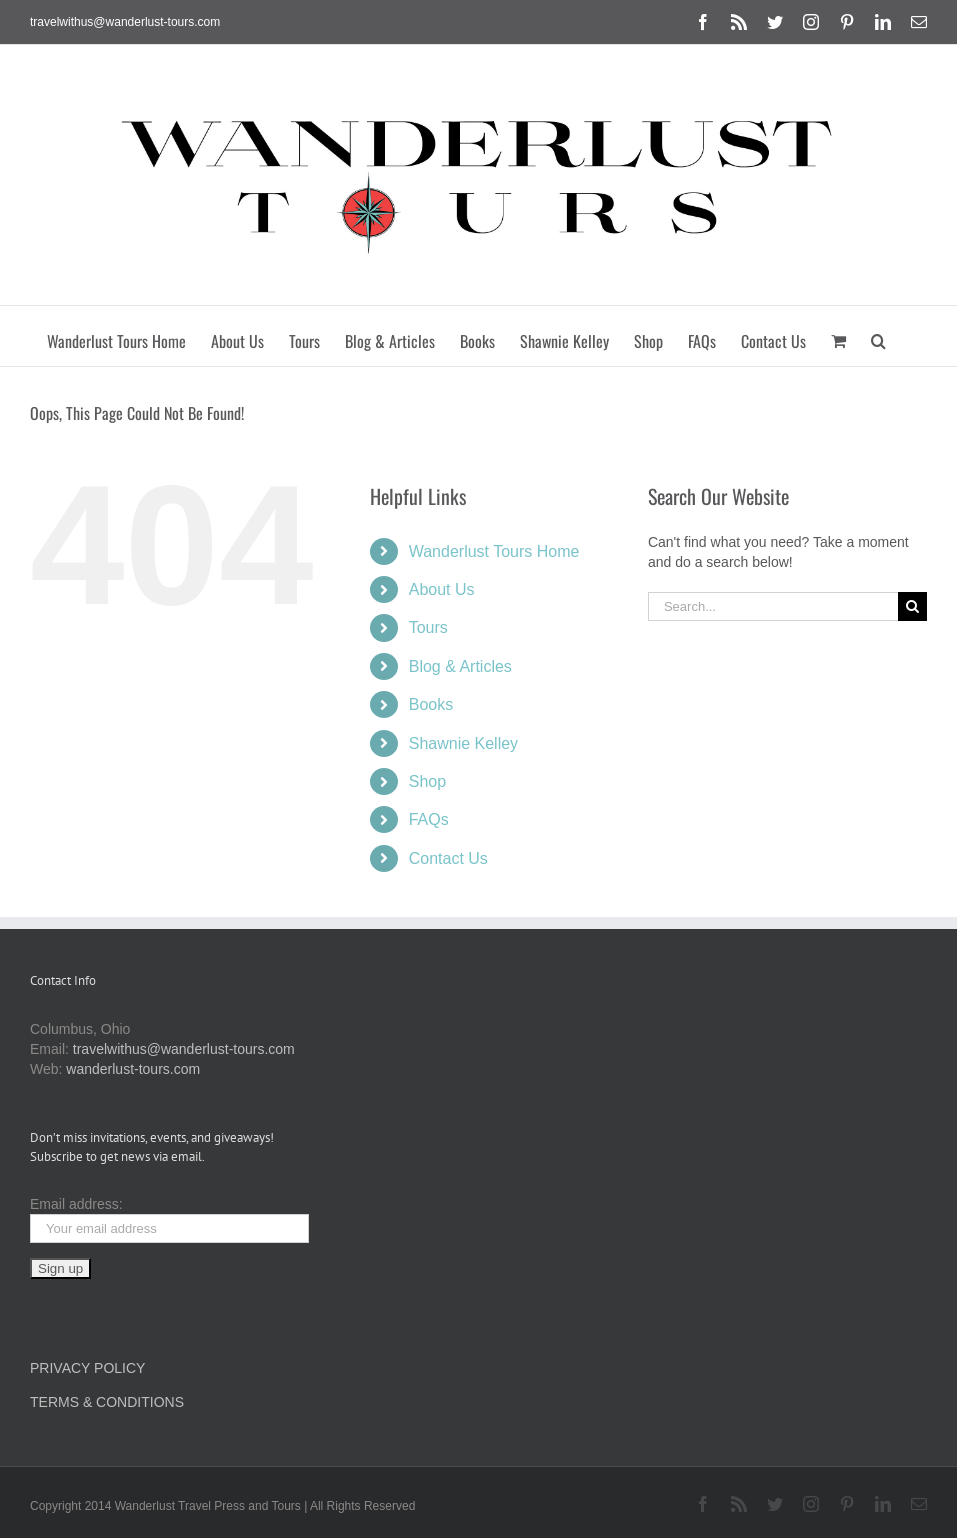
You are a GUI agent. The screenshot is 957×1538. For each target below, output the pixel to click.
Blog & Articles (460, 666)
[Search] (912, 606)
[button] (878, 336)
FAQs (429, 819)
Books (431, 704)
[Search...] (773, 606)
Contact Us (448, 858)
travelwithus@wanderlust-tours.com (125, 22)
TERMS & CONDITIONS (107, 1402)
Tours (428, 627)
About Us (442, 589)
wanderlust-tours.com (133, 1069)
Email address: (76, 1204)
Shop (427, 781)
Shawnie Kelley (463, 743)
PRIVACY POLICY (87, 1368)
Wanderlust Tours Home (494, 551)
